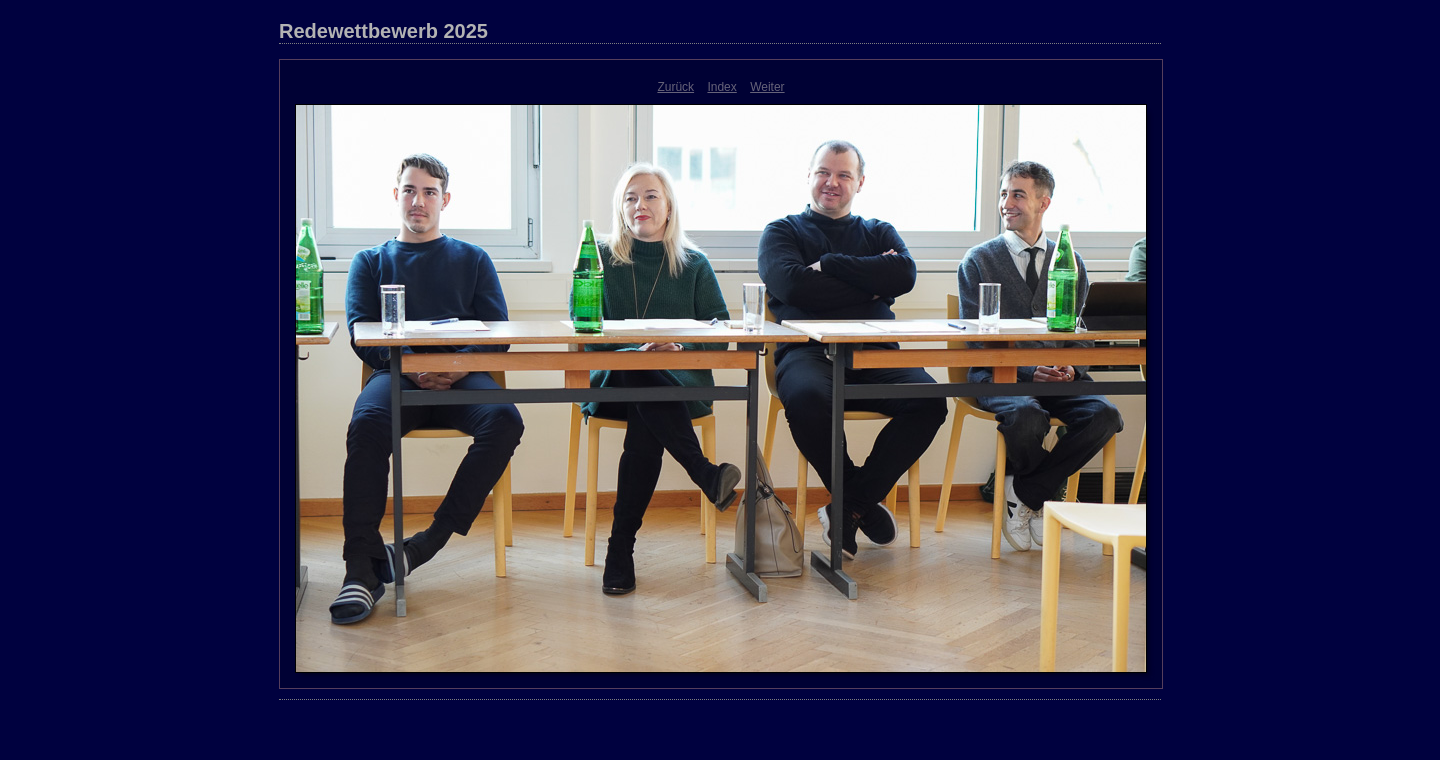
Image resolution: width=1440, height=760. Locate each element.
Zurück (675, 87)
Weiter (767, 87)
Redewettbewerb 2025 (383, 31)
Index (721, 87)
